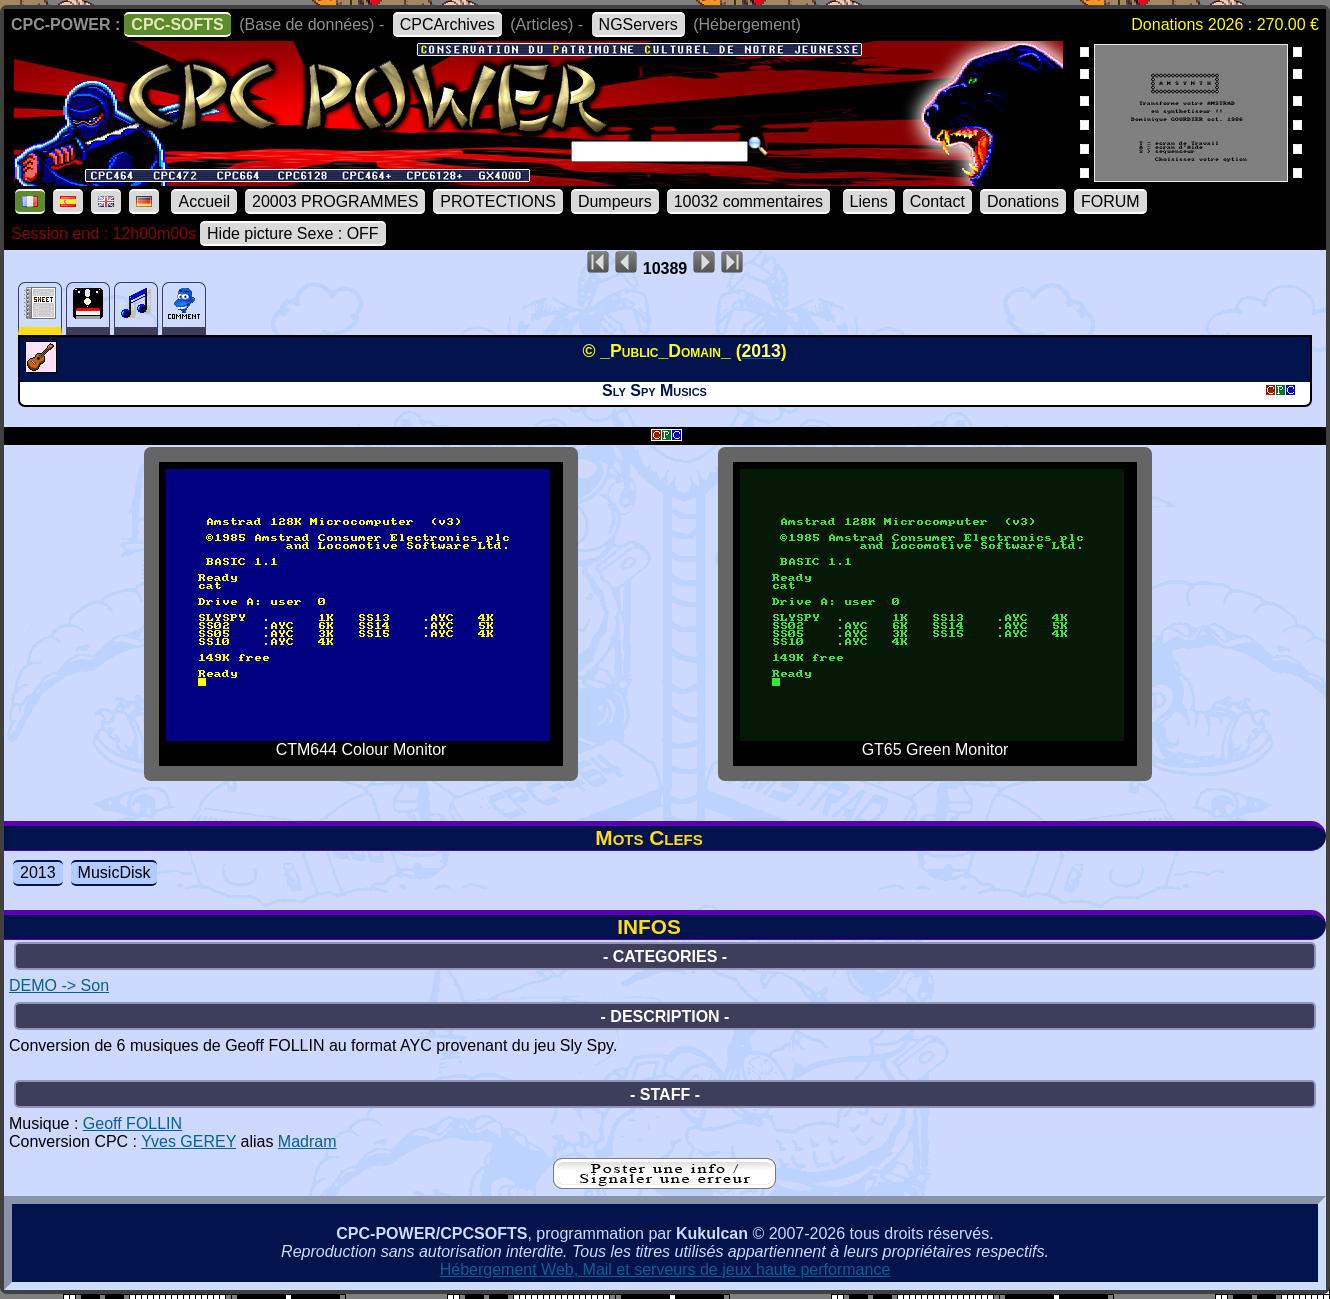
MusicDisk (114, 872)
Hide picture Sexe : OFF (293, 233)
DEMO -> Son (59, 985)
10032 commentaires (748, 201)
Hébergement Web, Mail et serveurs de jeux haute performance (665, 1269)
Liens (869, 201)
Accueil (204, 201)
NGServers (638, 24)
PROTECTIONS (498, 201)
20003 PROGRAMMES (335, 201)
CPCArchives (447, 24)
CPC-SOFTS (177, 24)
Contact (937, 201)
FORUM (1110, 201)
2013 (38, 872)
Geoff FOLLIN (132, 1123)
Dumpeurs (615, 201)
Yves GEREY (188, 1141)
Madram (307, 1141)
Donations (1023, 201)
